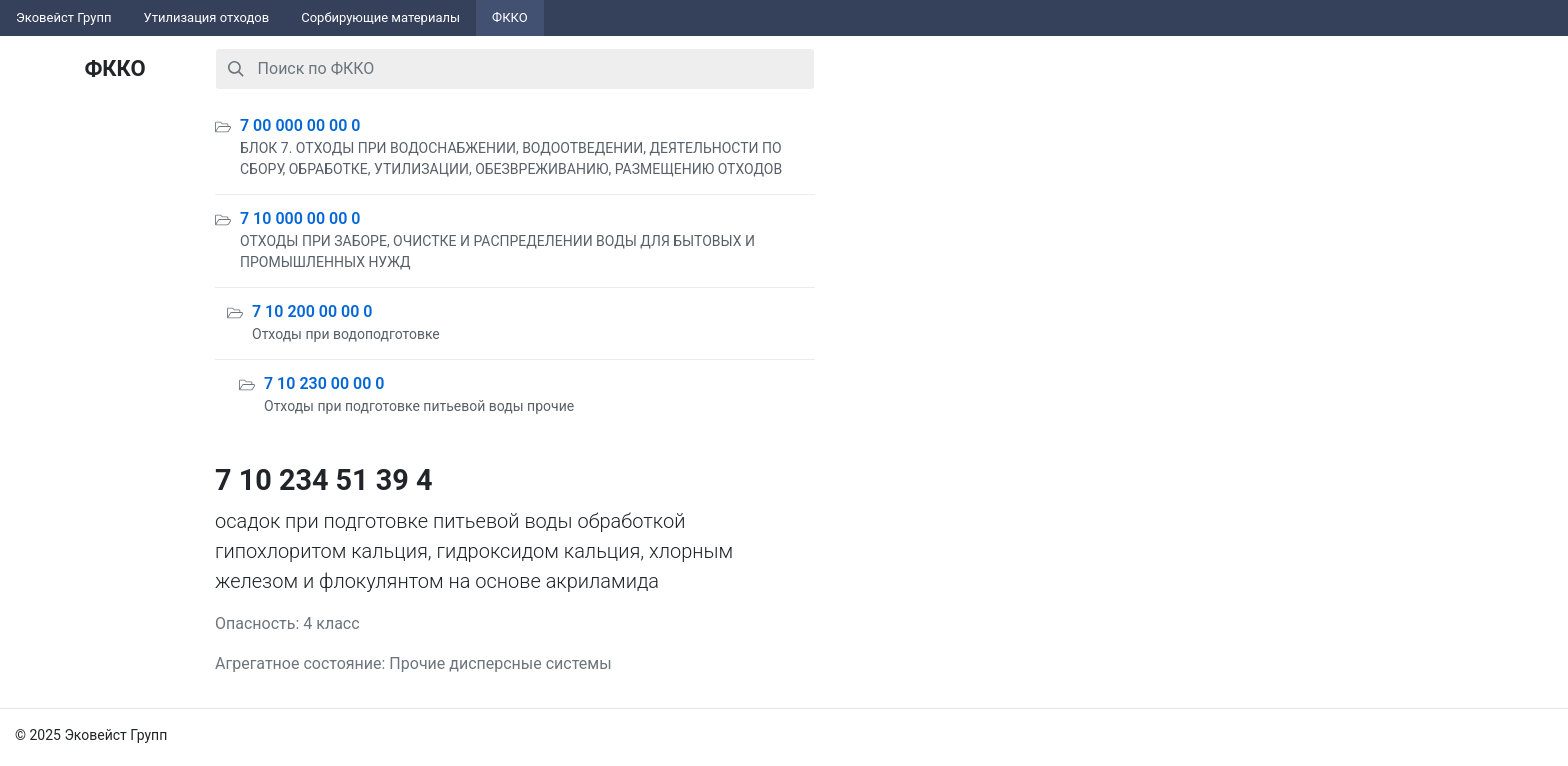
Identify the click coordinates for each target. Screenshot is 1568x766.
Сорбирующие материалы (380, 17)
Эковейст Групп (64, 17)
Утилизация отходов (207, 17)
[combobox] (515, 69)
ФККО (510, 17)
